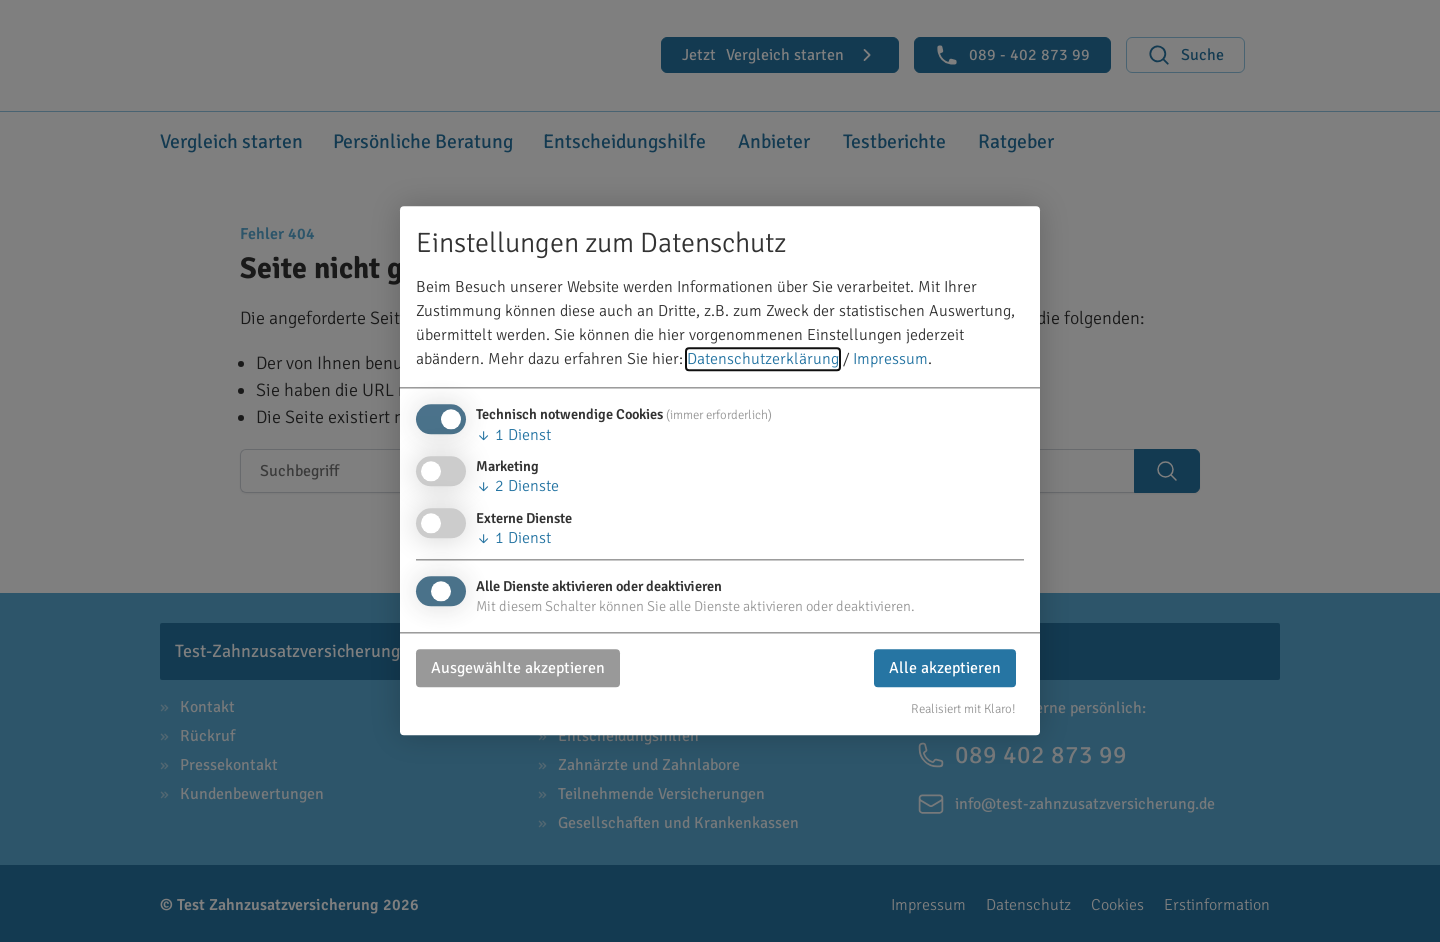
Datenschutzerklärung (763, 360)
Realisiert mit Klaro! (963, 709)
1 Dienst (513, 436)
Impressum (890, 360)
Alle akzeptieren (945, 668)
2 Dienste (517, 487)
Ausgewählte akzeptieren (518, 668)
